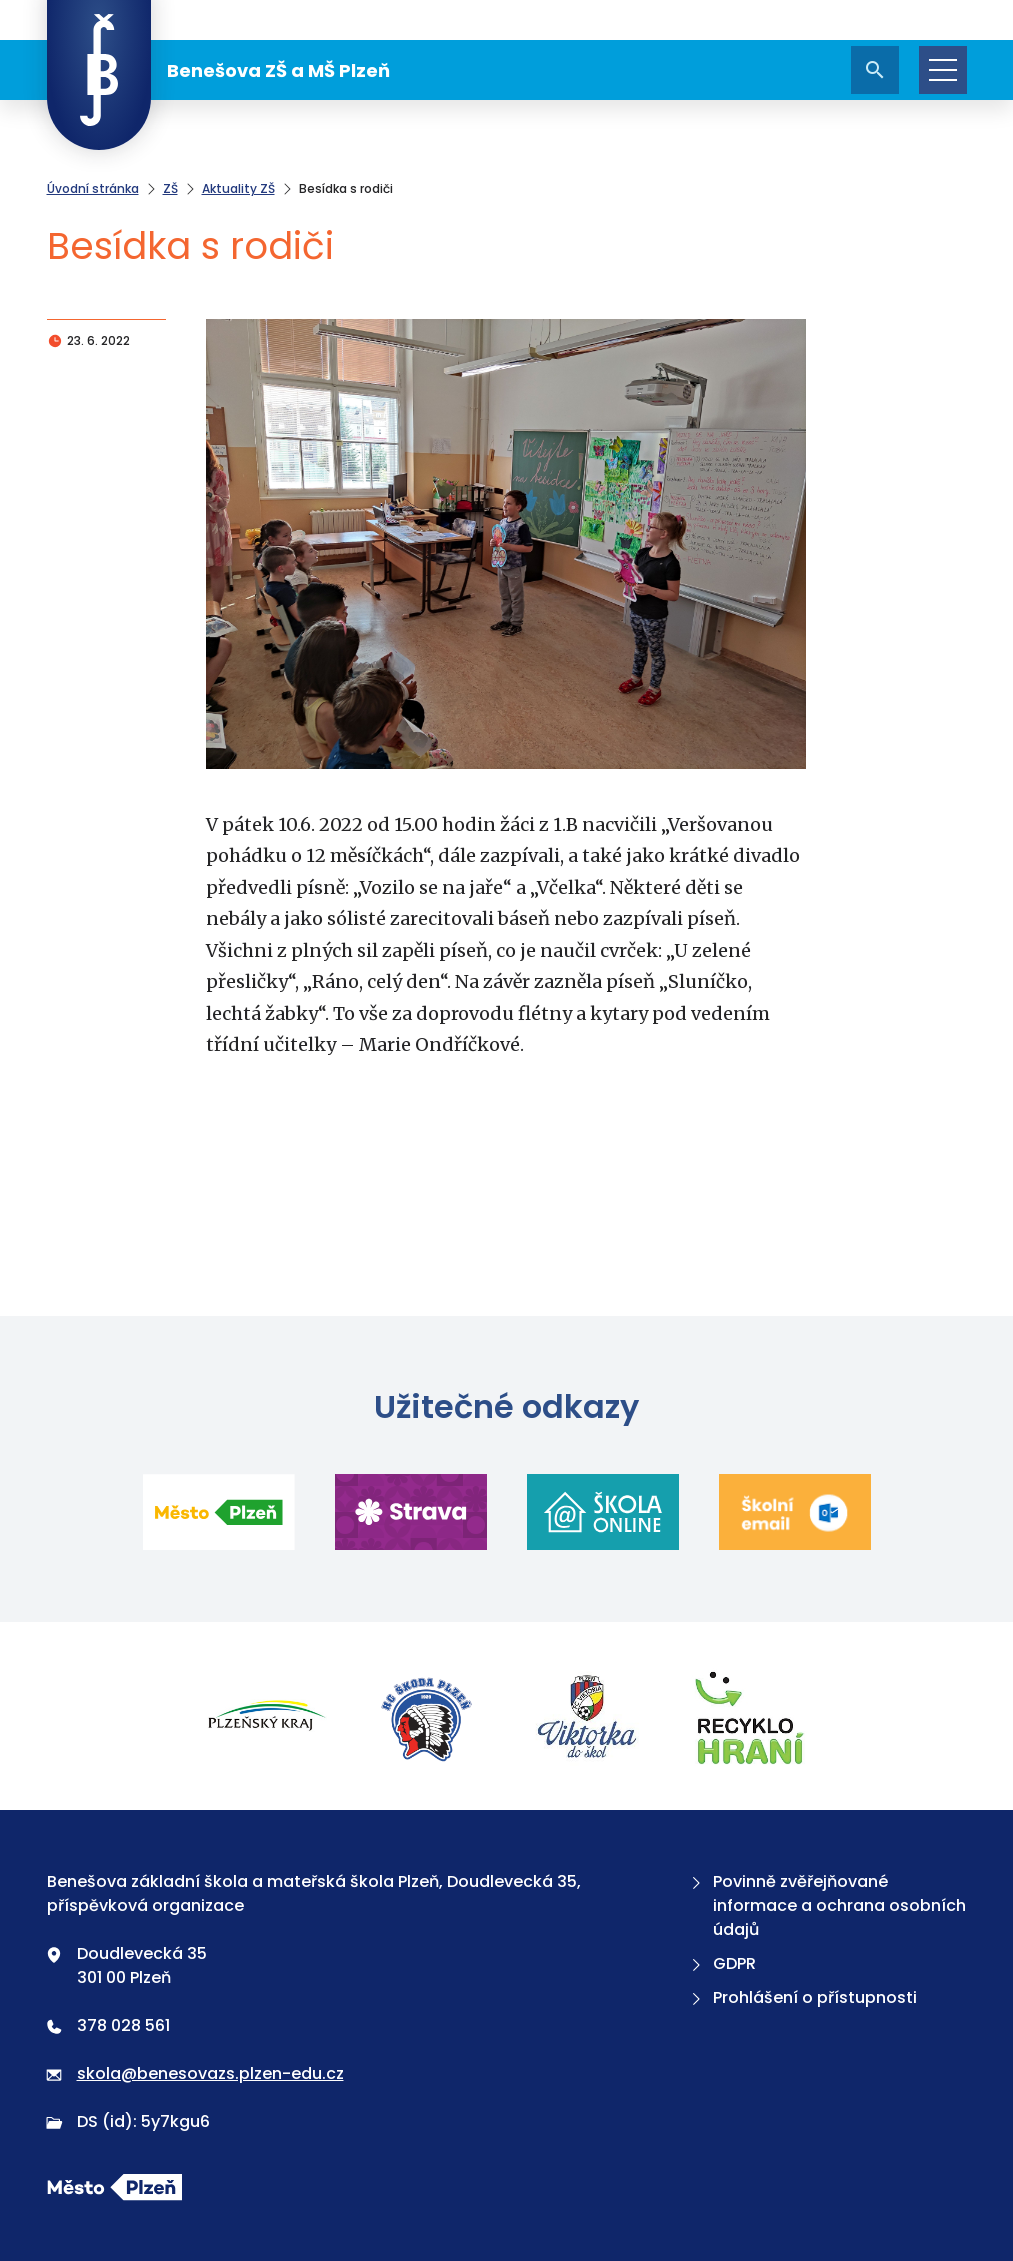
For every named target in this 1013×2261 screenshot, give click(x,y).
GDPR (721, 1963)
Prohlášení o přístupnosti (802, 1997)
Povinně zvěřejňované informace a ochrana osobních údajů (826, 1905)
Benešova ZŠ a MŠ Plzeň (218, 70)
